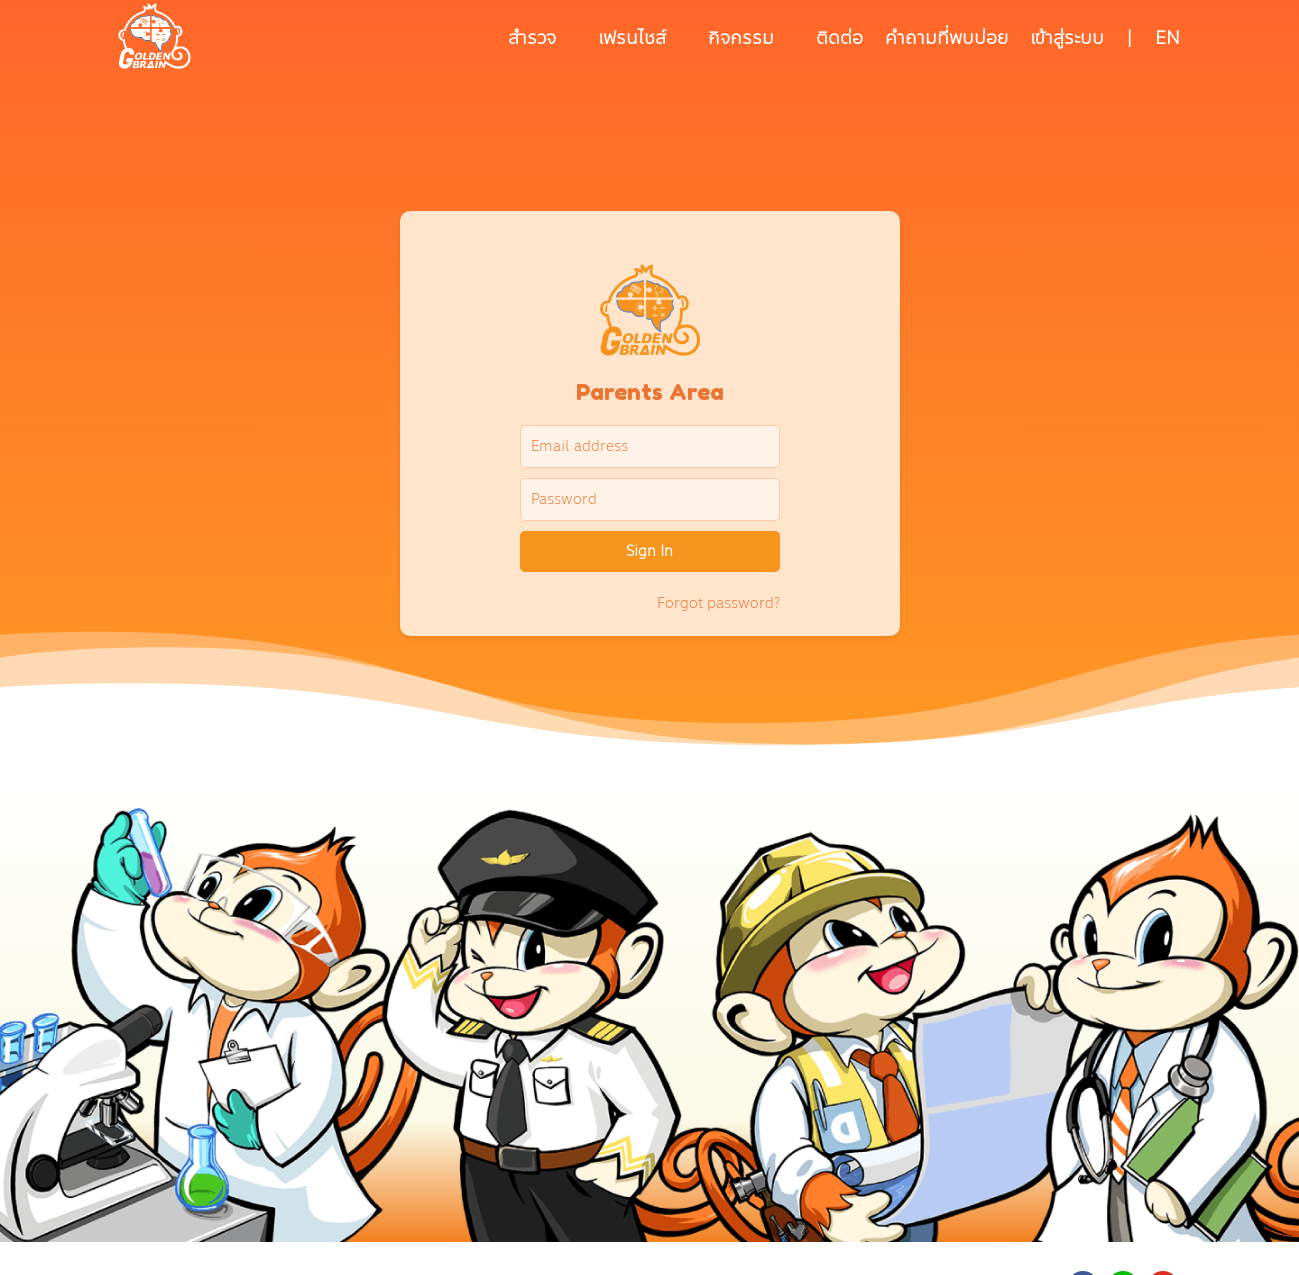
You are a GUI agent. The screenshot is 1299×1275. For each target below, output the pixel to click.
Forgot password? (718, 603)
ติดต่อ (839, 38)
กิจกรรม (741, 38)
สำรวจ (532, 38)
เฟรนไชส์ (632, 38)
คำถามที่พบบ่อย (946, 38)
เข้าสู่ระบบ (1067, 38)
